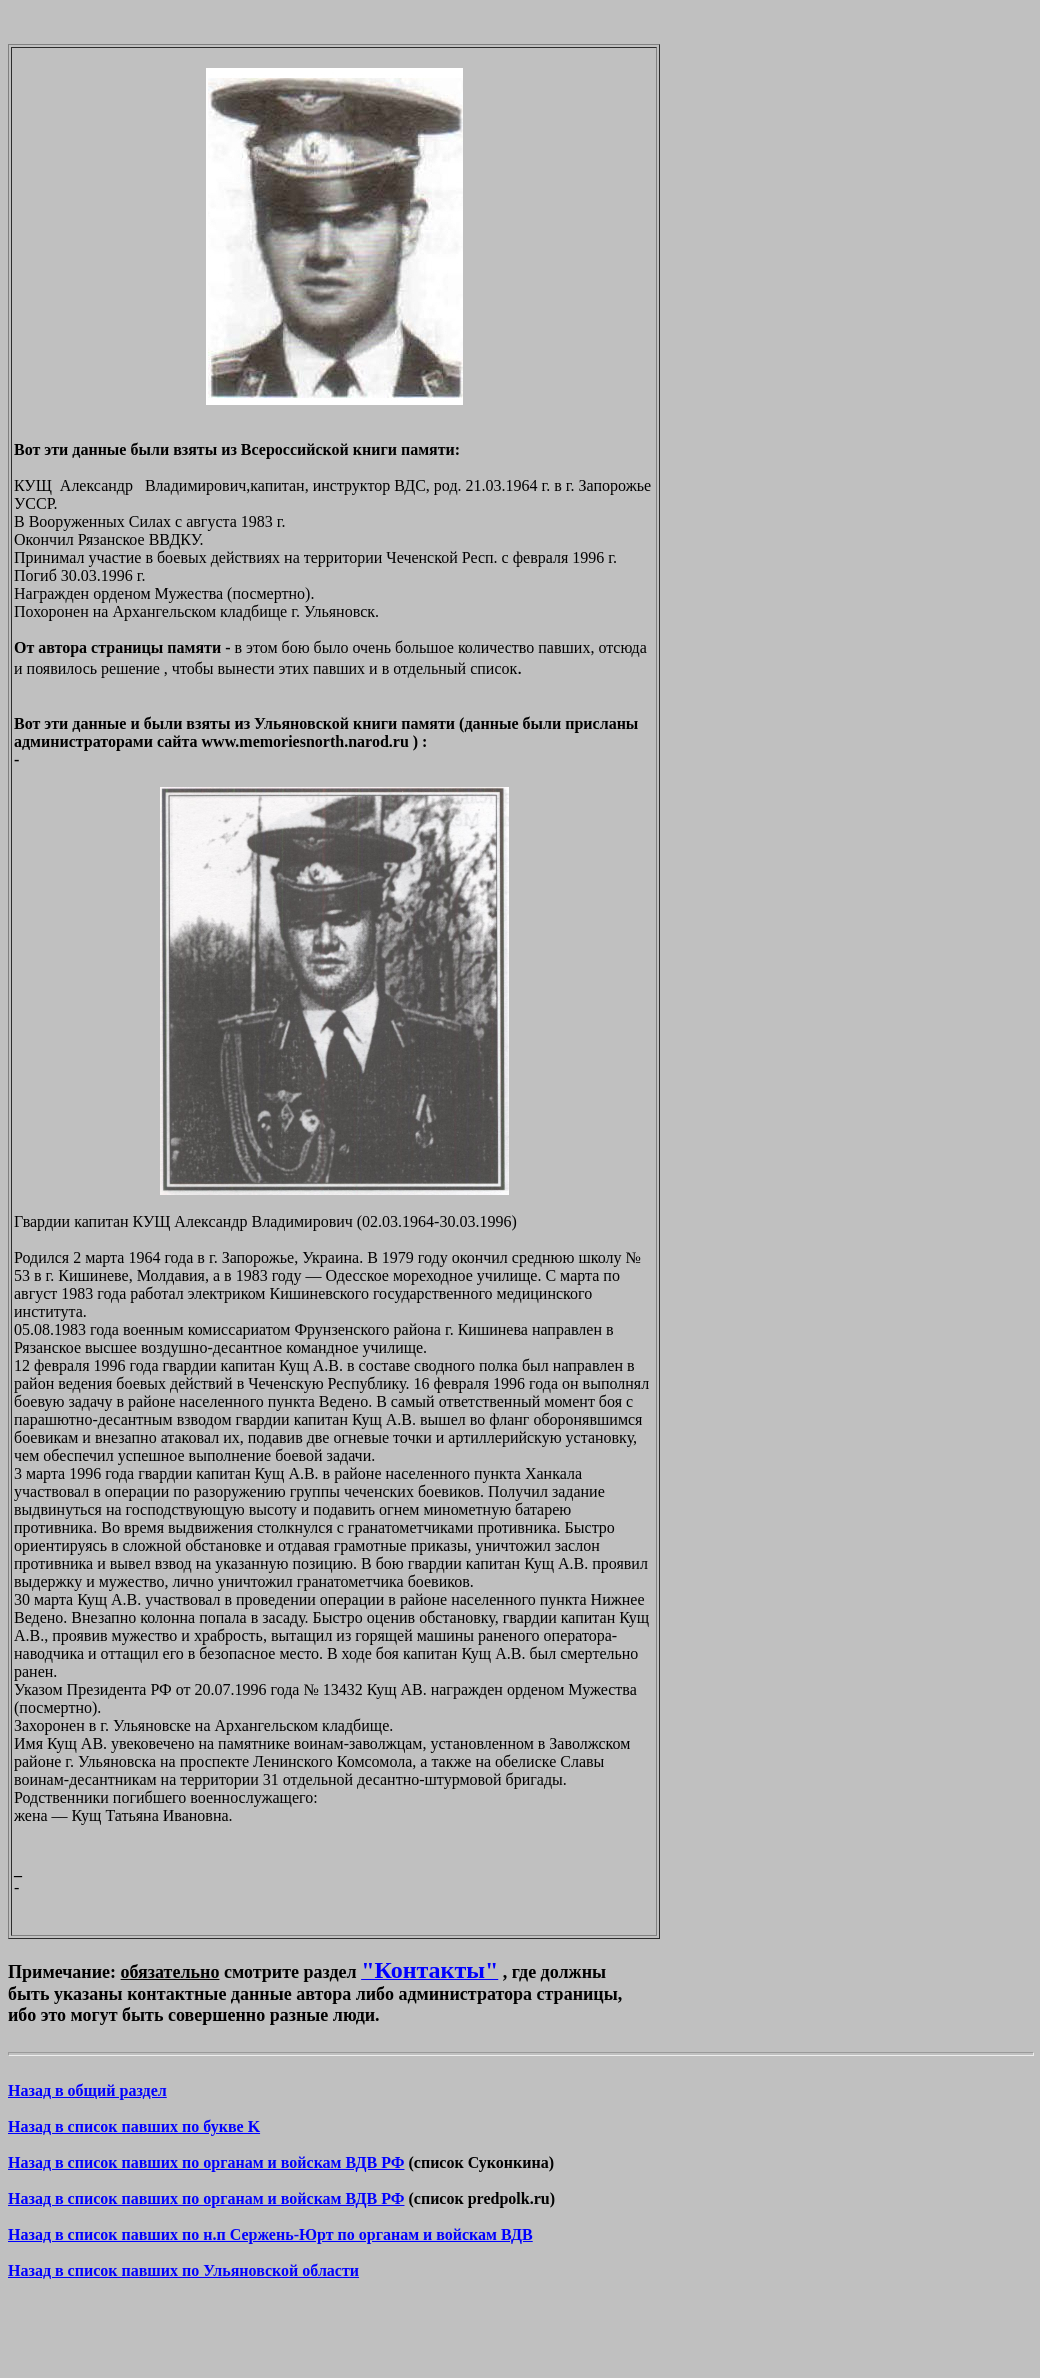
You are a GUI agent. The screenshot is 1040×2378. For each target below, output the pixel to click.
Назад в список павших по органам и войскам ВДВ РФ (206, 2162)
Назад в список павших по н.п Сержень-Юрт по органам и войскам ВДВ (270, 2234)
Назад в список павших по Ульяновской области (183, 2270)
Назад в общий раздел (87, 2090)
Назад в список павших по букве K (134, 2126)
